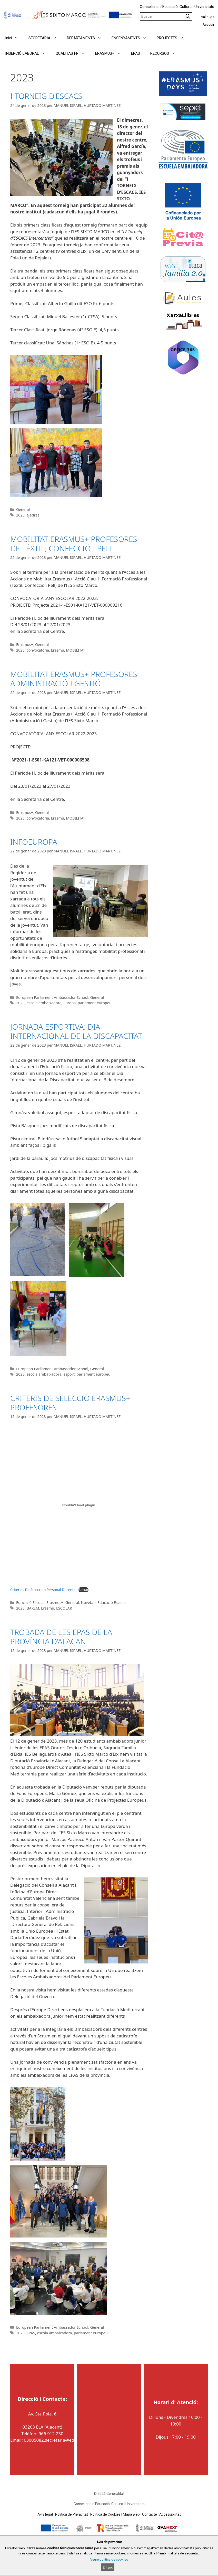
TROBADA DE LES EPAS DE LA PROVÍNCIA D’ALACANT (61, 1637)
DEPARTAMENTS (86, 38)
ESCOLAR (64, 1608)
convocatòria (38, 650)
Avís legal (45, 2514)
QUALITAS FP (73, 53)
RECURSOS (165, 53)
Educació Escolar (30, 1602)
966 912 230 (51, 2434)
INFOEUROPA (33, 841)
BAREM (33, 1608)
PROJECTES (173, 38)
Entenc (108, 2567)
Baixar (83, 1589)
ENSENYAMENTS (132, 38)
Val (203, 17)
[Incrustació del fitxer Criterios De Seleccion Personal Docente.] (79, 1505)
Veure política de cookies (109, 2559)
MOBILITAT (75, 650)
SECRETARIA (45, 38)
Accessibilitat (170, 2514)
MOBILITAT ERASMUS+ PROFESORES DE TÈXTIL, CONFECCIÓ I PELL (73, 543)
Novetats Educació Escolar (103, 1602)
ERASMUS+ (110, 53)
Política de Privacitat (71, 2514)
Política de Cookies (105, 2514)
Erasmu (57, 650)
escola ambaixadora (44, 1002)
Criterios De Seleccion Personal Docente (42, 1589)
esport (69, 1374)
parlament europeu (95, 1002)
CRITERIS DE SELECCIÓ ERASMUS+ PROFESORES (70, 1403)
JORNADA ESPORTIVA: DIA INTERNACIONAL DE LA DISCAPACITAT (76, 1031)
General (23, 509)
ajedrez (33, 515)
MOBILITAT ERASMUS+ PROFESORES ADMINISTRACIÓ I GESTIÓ (73, 679)
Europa (69, 1002)
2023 (20, 515)
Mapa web (131, 2514)
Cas (211, 17)
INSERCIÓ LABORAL (28, 53)
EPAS (135, 53)
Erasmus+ (24, 644)
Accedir (208, 24)
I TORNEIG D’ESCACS (46, 96)
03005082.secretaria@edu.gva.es (57, 2440)
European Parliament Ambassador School (52, 997)
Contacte (149, 2514)
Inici (14, 38)
